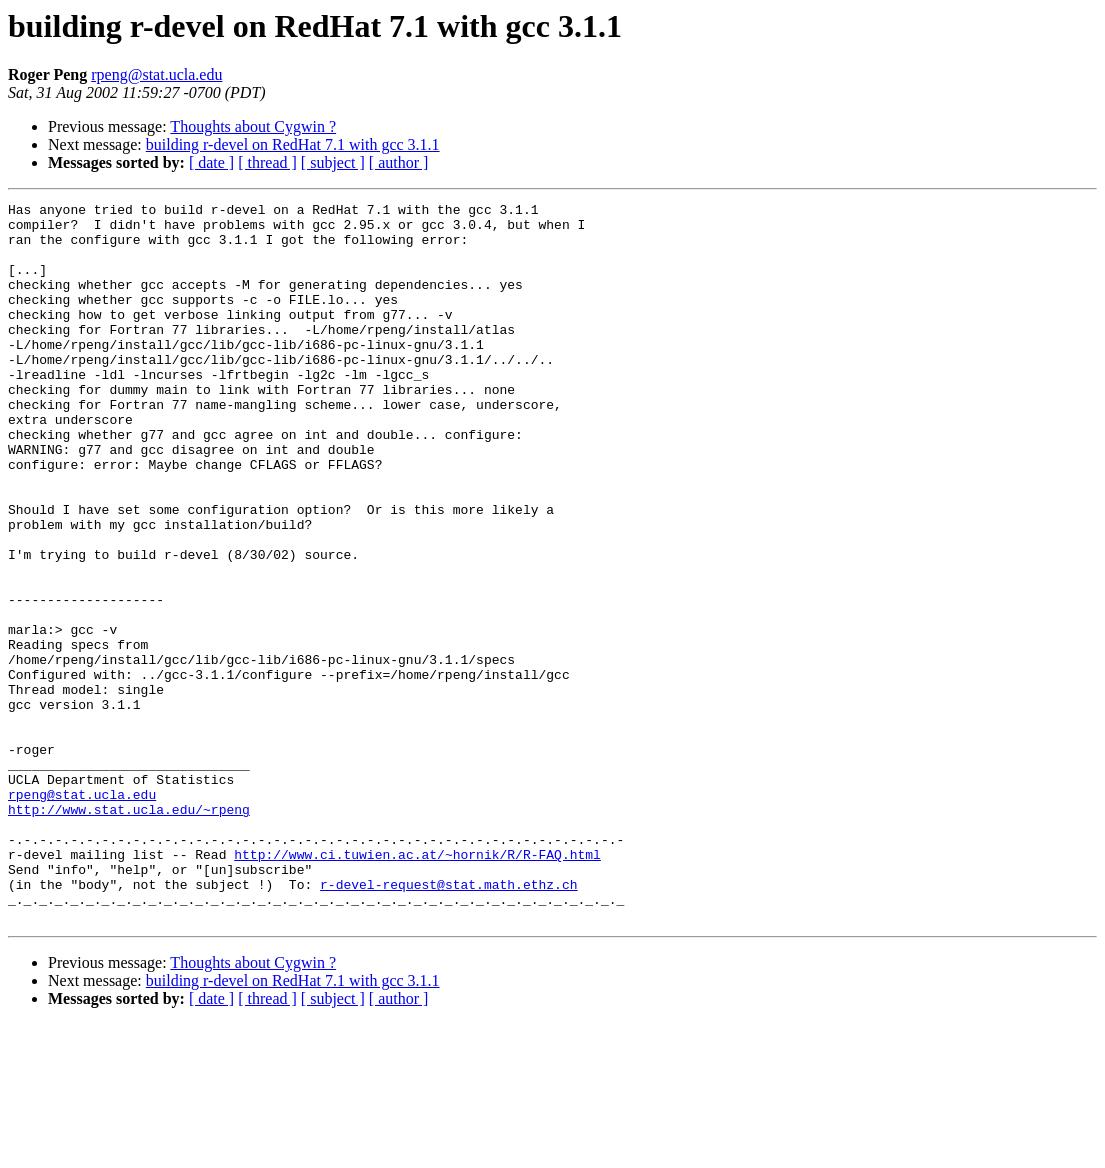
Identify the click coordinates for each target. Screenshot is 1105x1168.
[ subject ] (333, 162)
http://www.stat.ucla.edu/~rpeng (129, 932)
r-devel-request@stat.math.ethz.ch (448, 1022)
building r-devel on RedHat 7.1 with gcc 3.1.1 (293, 144)
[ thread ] (267, 162)
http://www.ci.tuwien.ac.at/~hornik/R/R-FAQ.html (417, 986)
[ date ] (211, 162)
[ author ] (399, 162)
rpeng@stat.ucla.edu (156, 74)
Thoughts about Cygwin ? (253, 126)
